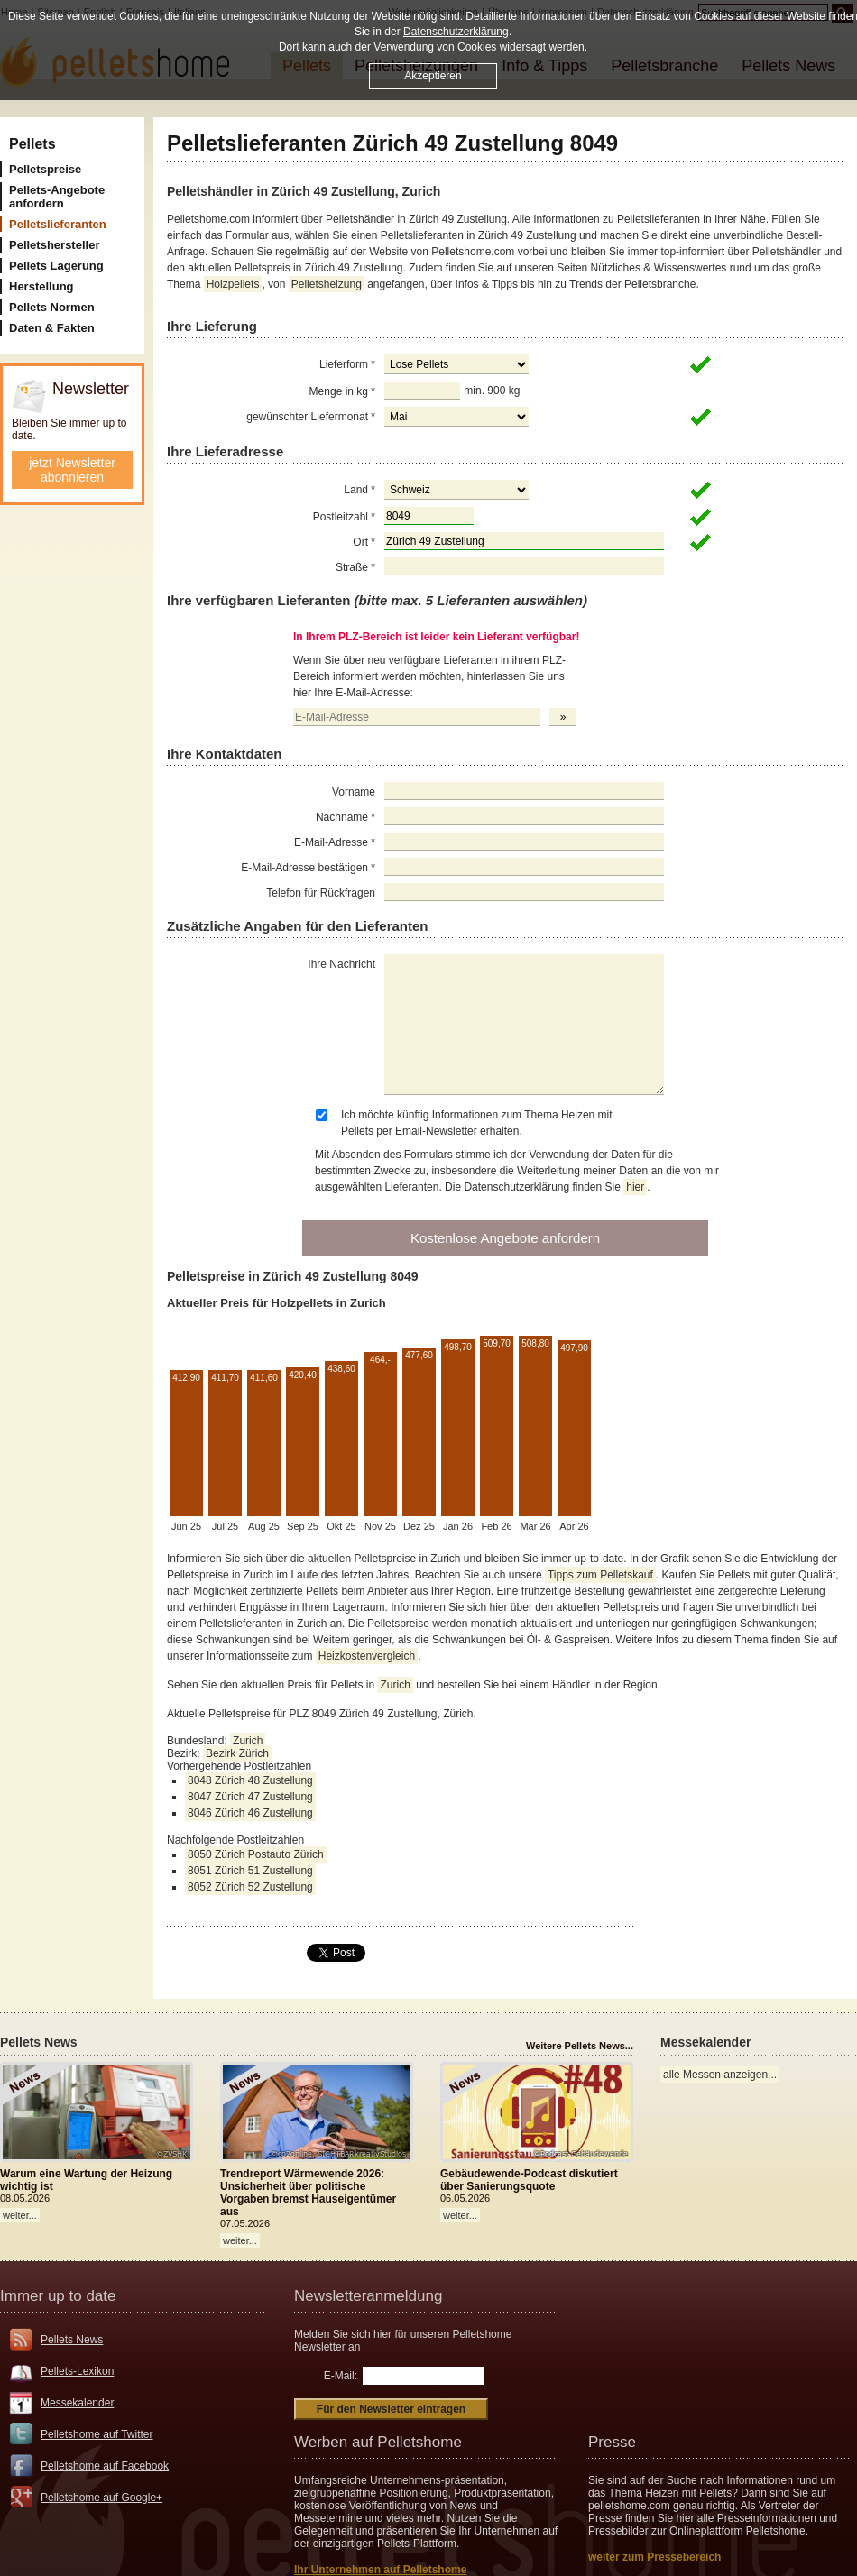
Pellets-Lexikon (77, 2371)
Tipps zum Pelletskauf (600, 1575)
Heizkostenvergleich (366, 1656)
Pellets (32, 144)
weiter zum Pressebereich (654, 2557)
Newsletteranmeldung (368, 2296)
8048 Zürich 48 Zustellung (250, 1780)
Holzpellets (233, 284)
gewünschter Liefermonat (310, 416)
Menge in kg (342, 391)
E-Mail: (340, 2375)
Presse (612, 2442)
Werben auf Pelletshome (378, 2442)
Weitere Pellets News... (579, 2045)
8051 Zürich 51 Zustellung (250, 1870)
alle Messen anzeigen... (720, 2074)
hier (635, 1187)
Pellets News (72, 2339)
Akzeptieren (432, 75)
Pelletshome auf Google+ (101, 2497)
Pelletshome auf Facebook (105, 2466)
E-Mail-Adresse (334, 842)
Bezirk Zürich (237, 1753)
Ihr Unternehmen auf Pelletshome (380, 2569)
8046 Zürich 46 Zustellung (250, 1813)
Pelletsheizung (326, 284)
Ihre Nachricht (341, 964)
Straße (355, 567)
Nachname (345, 817)
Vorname (353, 792)
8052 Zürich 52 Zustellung (250, 1887)
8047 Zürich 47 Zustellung (250, 1796)
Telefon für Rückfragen (320, 893)
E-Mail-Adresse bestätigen (308, 867)
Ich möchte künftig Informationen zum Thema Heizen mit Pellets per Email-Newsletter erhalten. (477, 1123)
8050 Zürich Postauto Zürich (256, 1854)
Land (359, 489)
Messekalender (77, 2403)
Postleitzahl (344, 517)
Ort (364, 542)
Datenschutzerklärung (456, 31)
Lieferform (347, 364)
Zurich (395, 1685)
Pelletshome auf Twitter (97, 2434)
